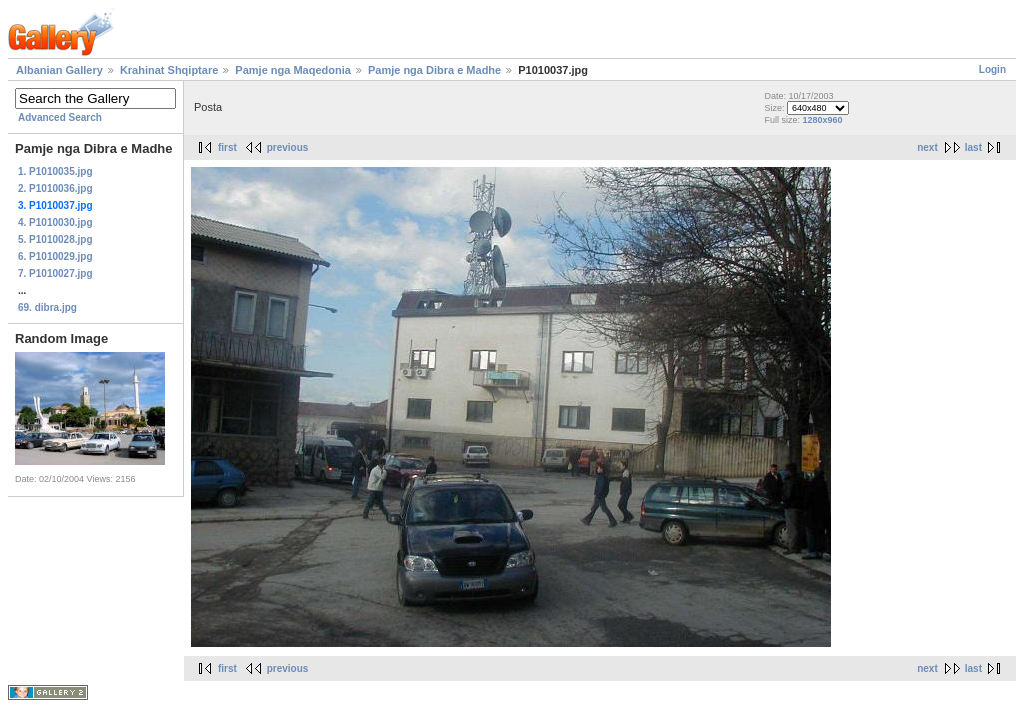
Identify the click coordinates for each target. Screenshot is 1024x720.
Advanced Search (60, 117)
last (973, 147)
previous (288, 147)
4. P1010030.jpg (55, 222)
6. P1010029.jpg (55, 256)
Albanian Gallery (59, 70)
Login (992, 69)
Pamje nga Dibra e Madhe (434, 70)
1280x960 (822, 120)
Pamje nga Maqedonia (293, 70)
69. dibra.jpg (47, 307)
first (227, 147)
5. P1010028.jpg (55, 239)
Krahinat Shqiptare (169, 70)
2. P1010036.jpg (55, 188)
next (927, 147)
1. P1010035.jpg (55, 171)
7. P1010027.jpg (55, 273)
